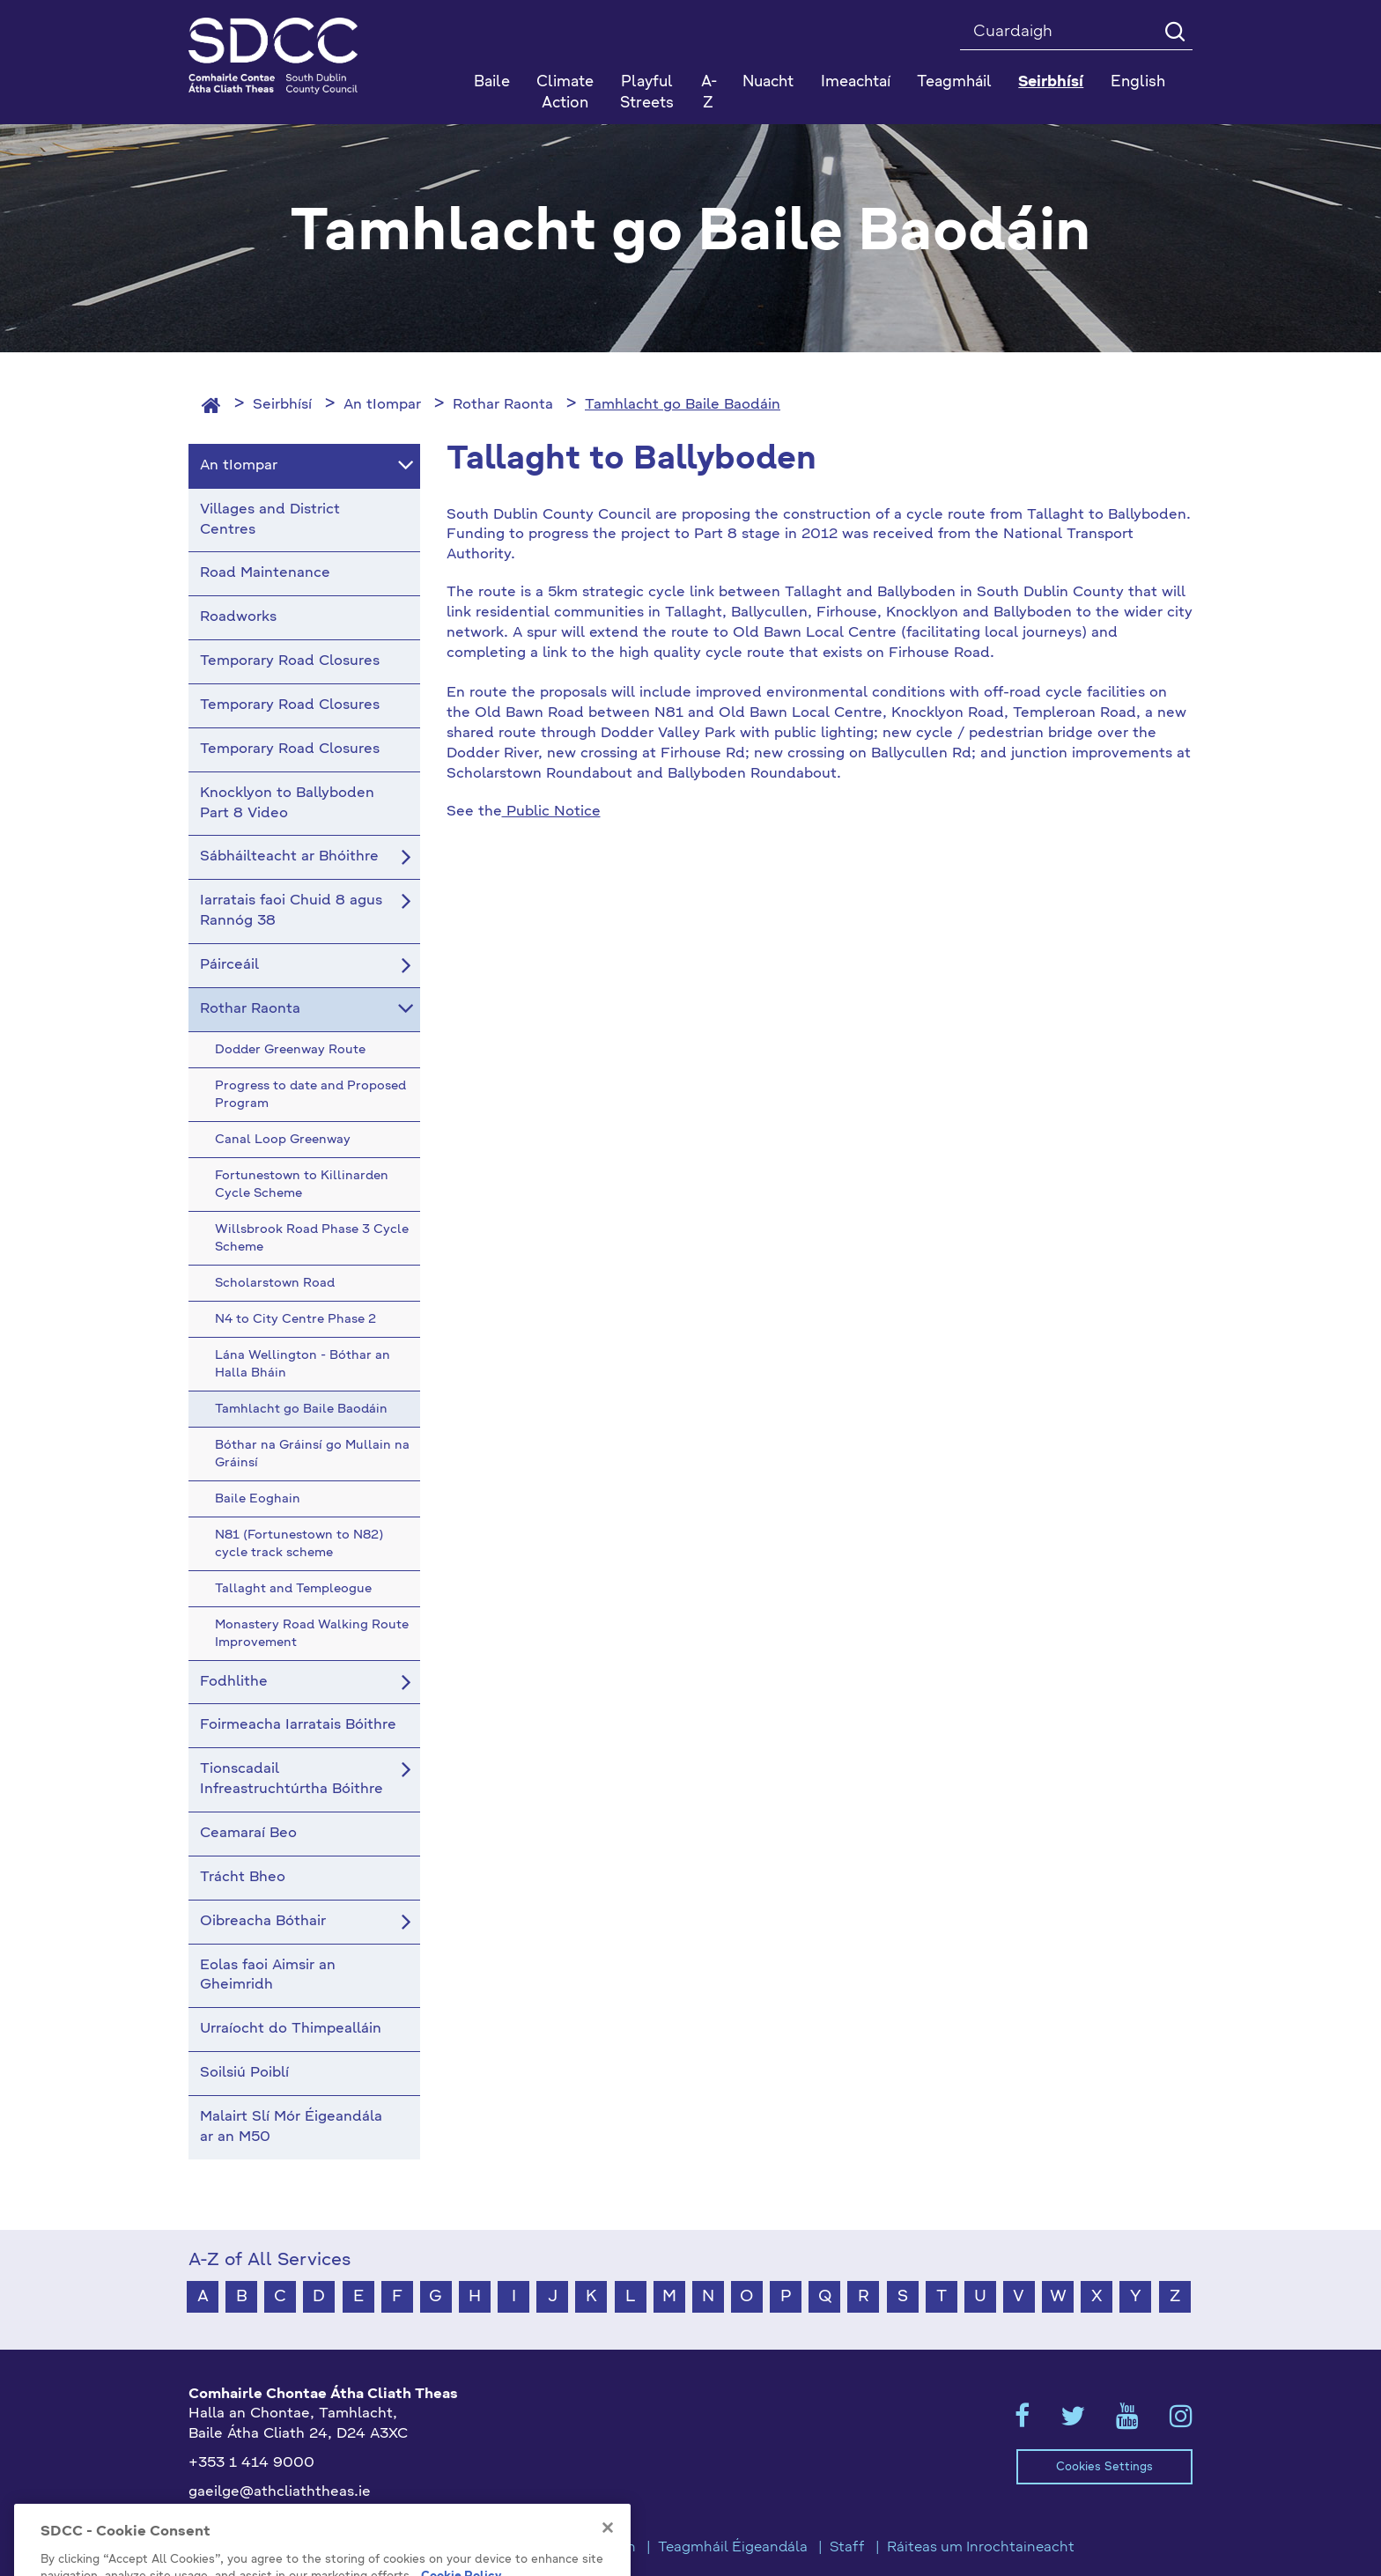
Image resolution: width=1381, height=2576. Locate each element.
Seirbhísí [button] (1050, 82)
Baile (492, 82)
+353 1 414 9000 (251, 2463)
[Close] (607, 2556)
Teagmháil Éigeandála (733, 2548)
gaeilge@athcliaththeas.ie (279, 2492)
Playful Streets (647, 93)
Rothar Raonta (503, 405)
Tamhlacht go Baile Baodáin (682, 405)
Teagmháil (954, 82)
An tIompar (382, 405)
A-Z (709, 93)
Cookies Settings (1104, 2467)
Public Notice (551, 812)
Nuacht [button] (768, 82)
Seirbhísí (282, 405)
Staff (847, 2548)
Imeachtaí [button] (855, 82)
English (1138, 82)
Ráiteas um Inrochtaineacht (981, 2548)
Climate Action (565, 93)
